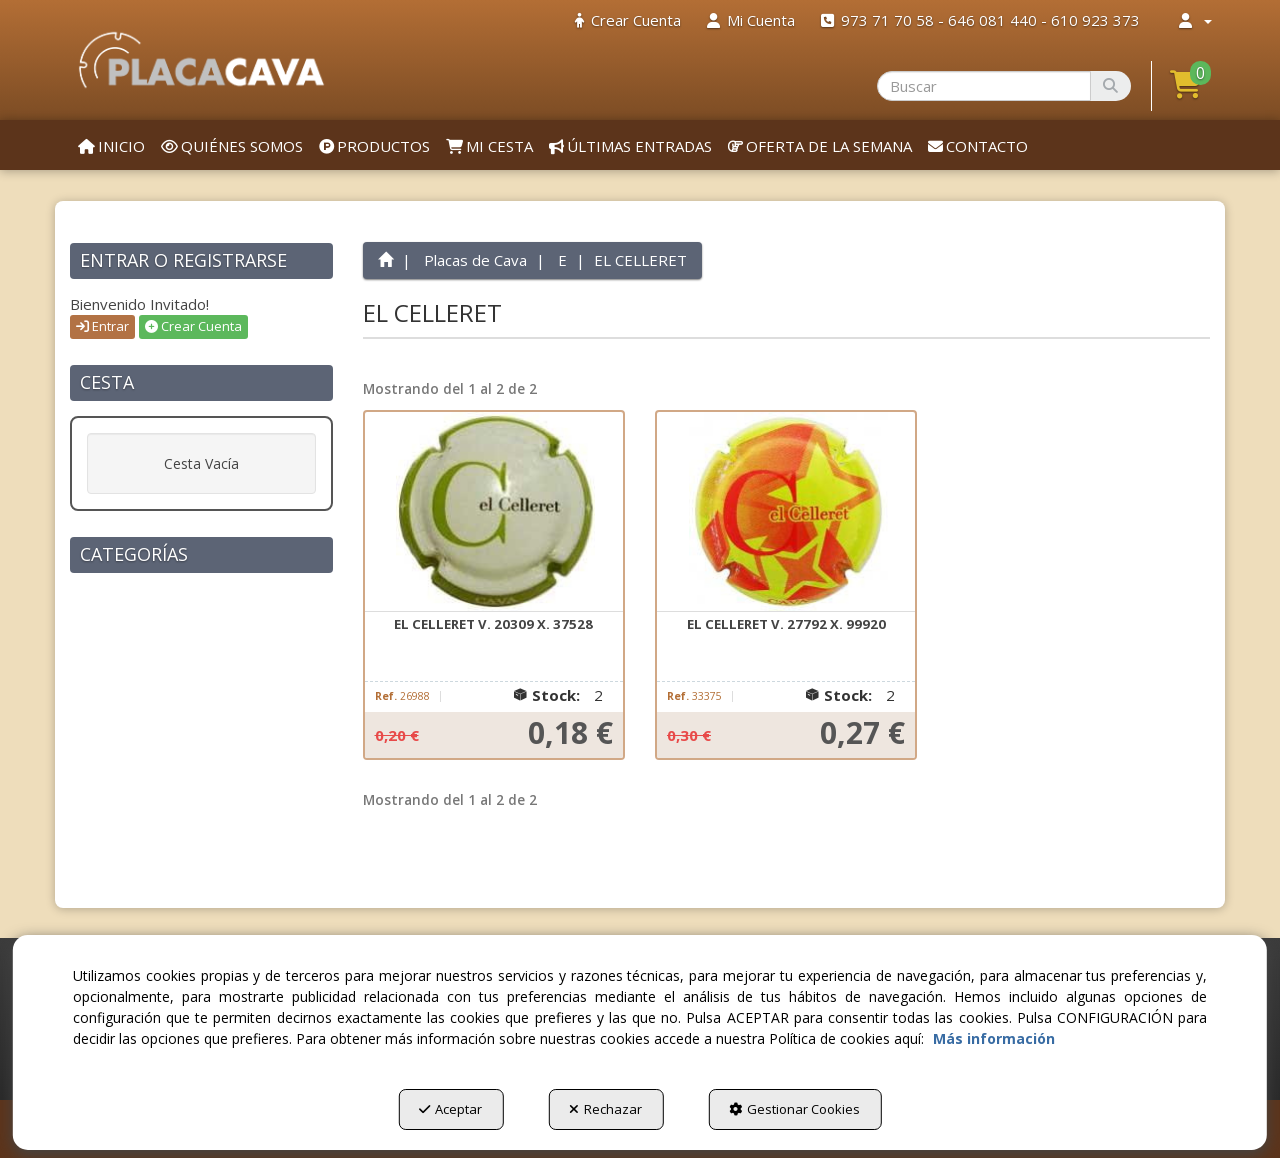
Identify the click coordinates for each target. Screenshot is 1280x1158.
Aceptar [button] (450, 1109)
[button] (201, 60)
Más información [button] (994, 1038)
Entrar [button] (102, 326)
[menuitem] (628, 20)
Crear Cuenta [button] (193, 326)
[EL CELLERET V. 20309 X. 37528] (494, 512)
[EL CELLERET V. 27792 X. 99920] (786, 512)
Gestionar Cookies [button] (794, 1109)
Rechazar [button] (605, 1109)
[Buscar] (1110, 86)
